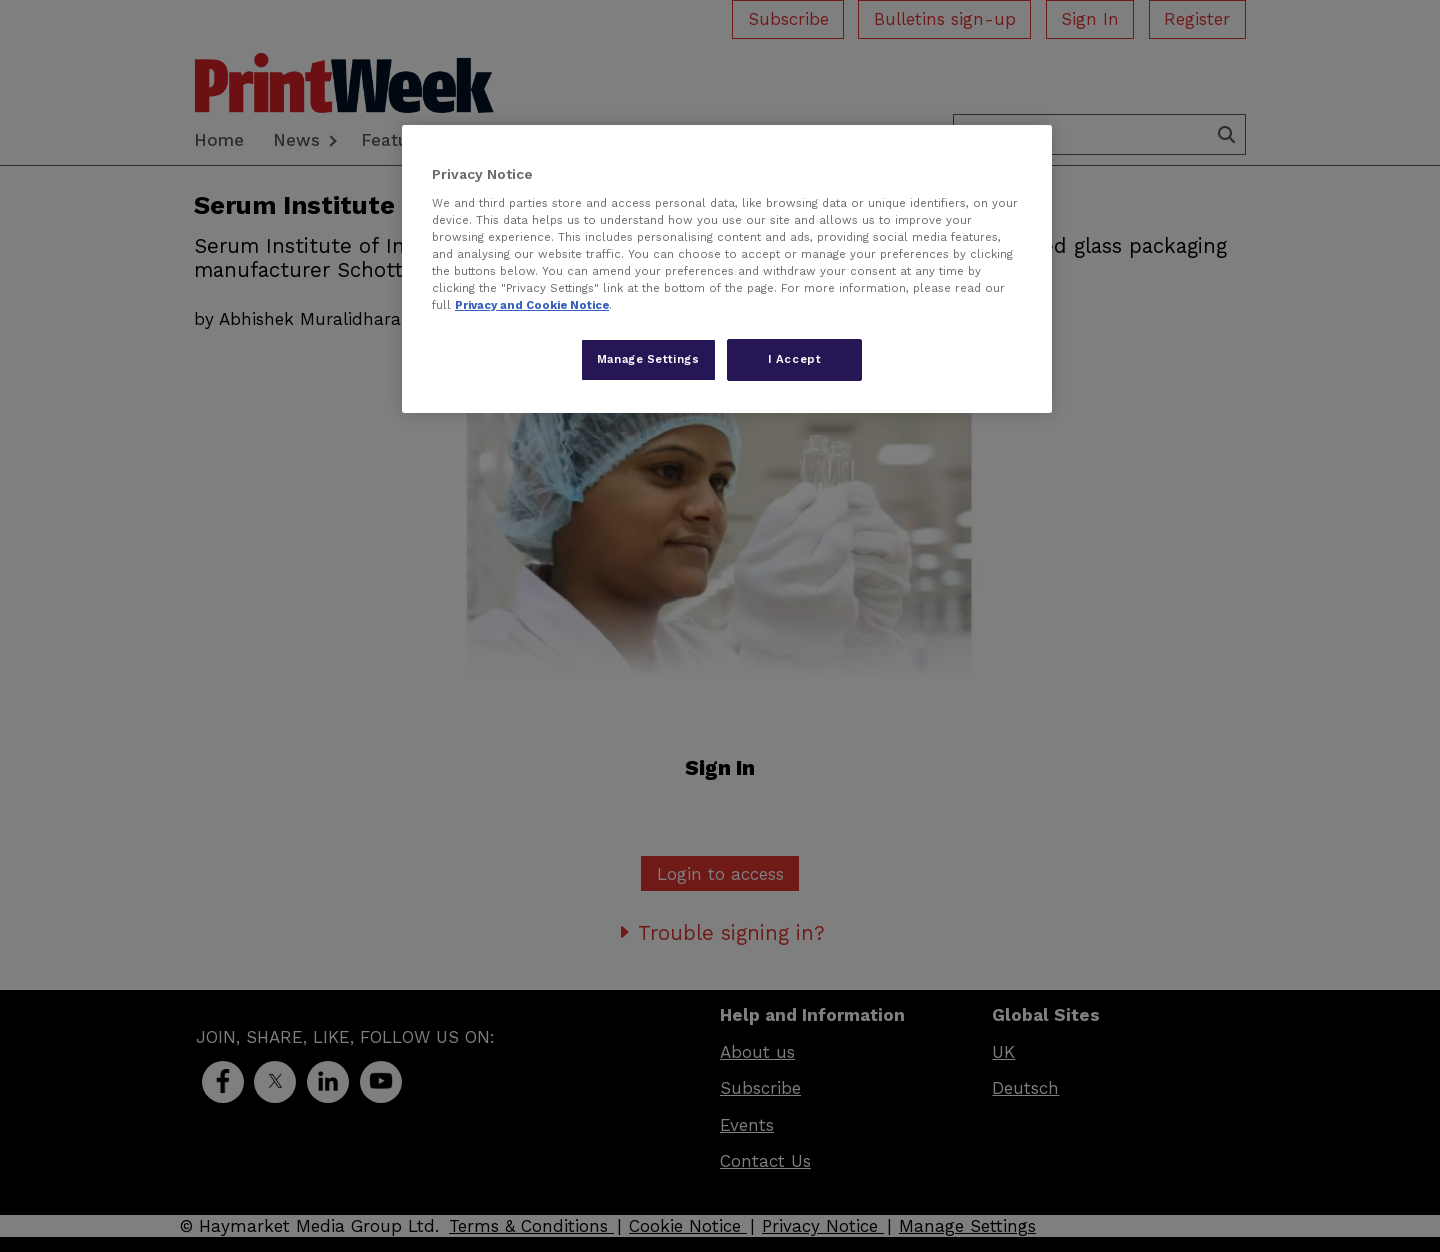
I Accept (795, 359)
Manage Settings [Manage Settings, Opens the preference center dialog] (648, 359)
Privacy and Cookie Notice (532, 305)
